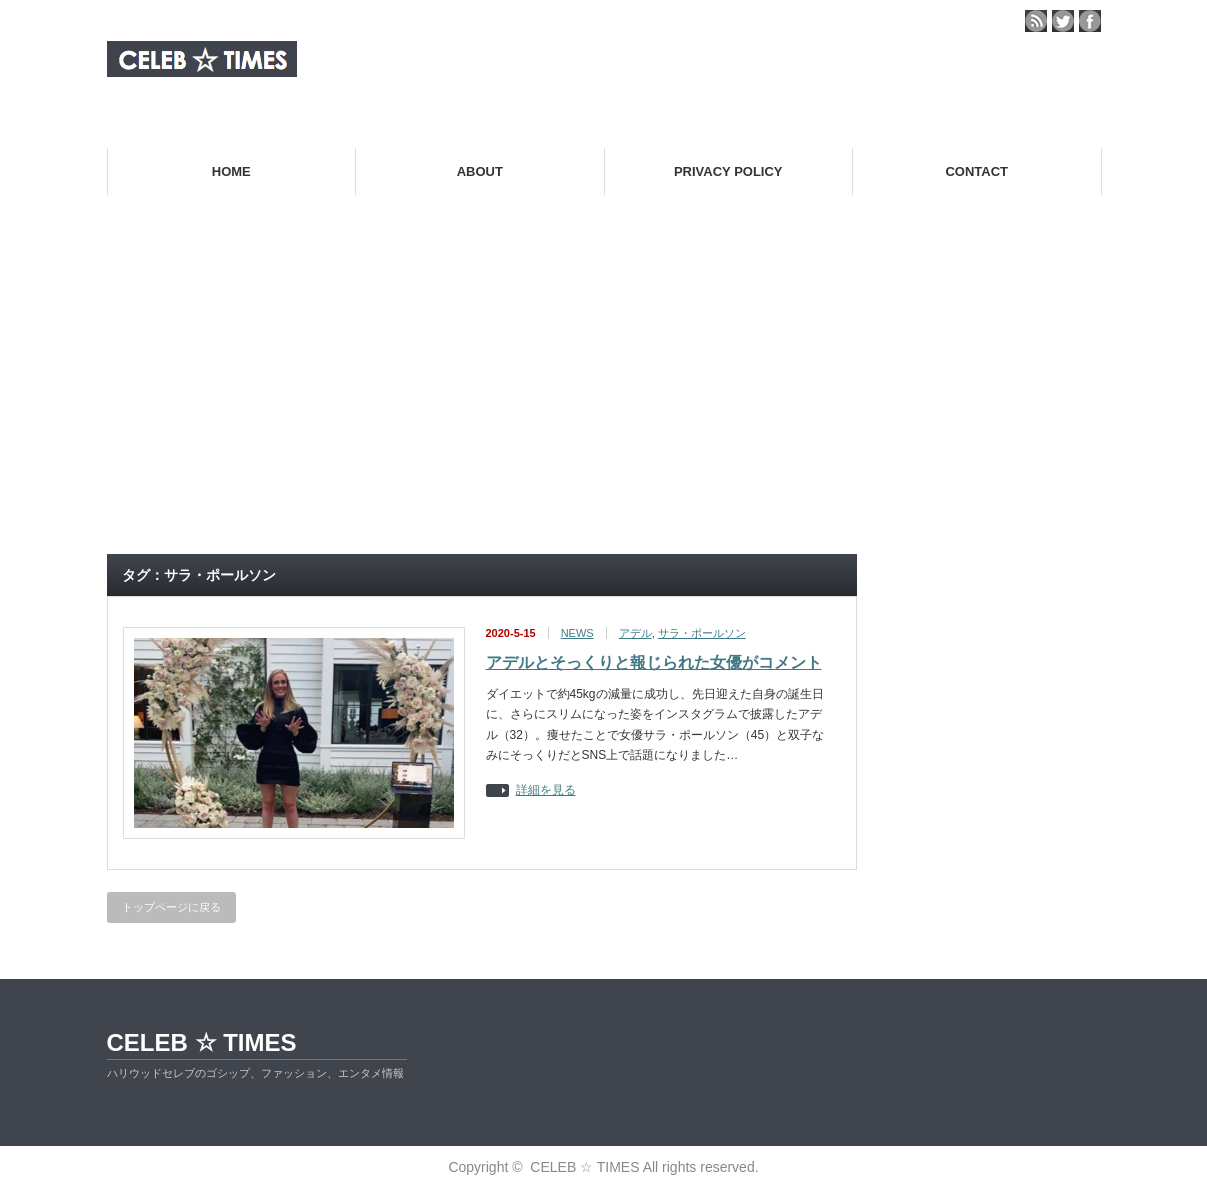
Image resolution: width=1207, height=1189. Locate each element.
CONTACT (976, 171)
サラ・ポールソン (702, 633)
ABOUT (480, 171)
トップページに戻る (171, 907)
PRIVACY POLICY (728, 171)
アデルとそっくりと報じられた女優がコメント (654, 662)
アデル (635, 633)
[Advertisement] (604, 391)
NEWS (577, 633)
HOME (231, 171)
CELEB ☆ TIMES (202, 1042)
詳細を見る (546, 790)
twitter (1063, 21)
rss (1036, 21)
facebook (1090, 21)
